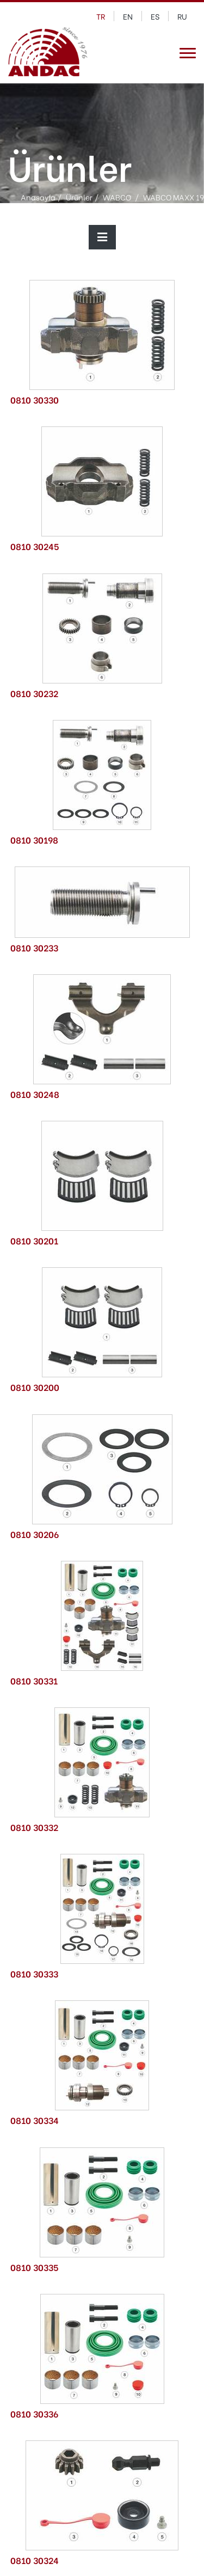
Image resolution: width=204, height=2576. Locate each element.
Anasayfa (38, 196)
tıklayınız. (135, 2561)
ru (182, 16)
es (155, 16)
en (128, 16)
